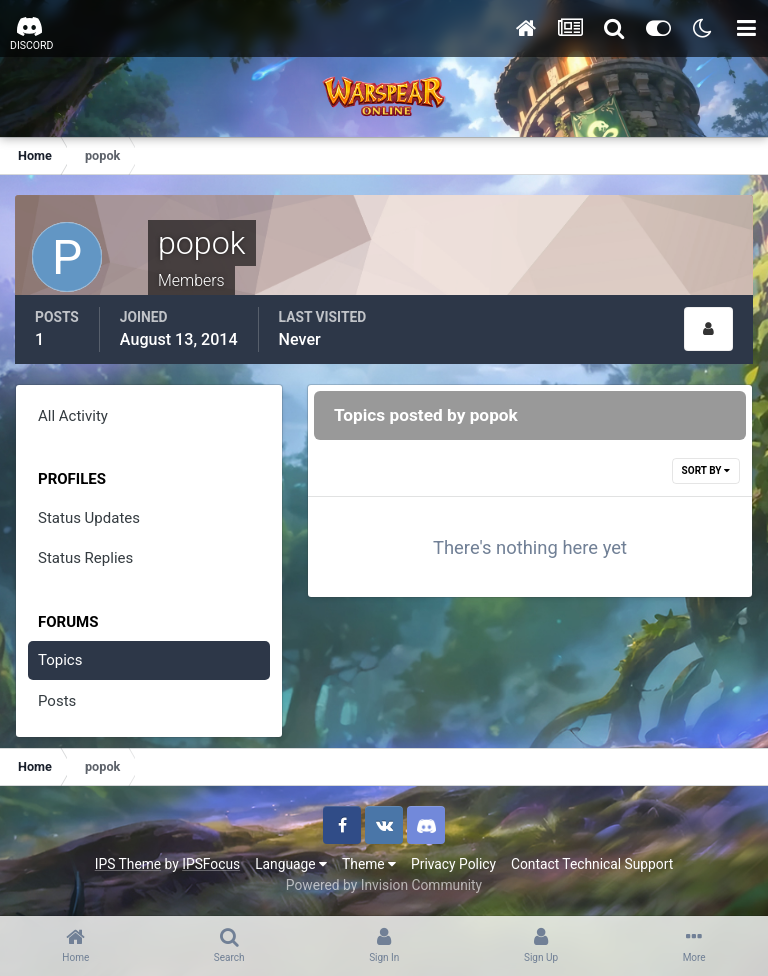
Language (291, 864)
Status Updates (89, 518)
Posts (57, 701)
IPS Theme (128, 864)
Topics (60, 660)
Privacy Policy (453, 864)
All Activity (73, 416)
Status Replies (85, 558)
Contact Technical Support (592, 864)
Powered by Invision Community (384, 885)
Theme (369, 864)
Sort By (706, 470)
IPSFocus (211, 864)
